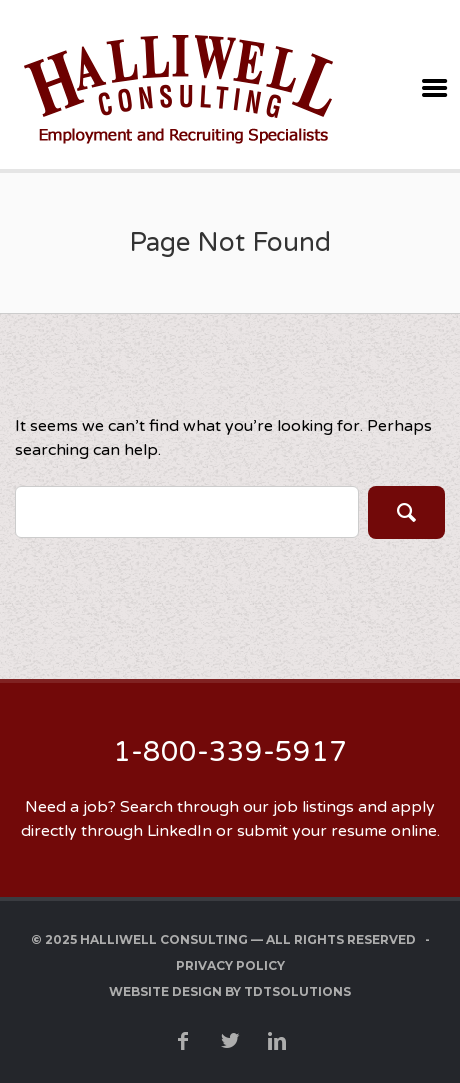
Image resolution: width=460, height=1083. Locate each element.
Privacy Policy (230, 965)
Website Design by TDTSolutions (230, 991)
